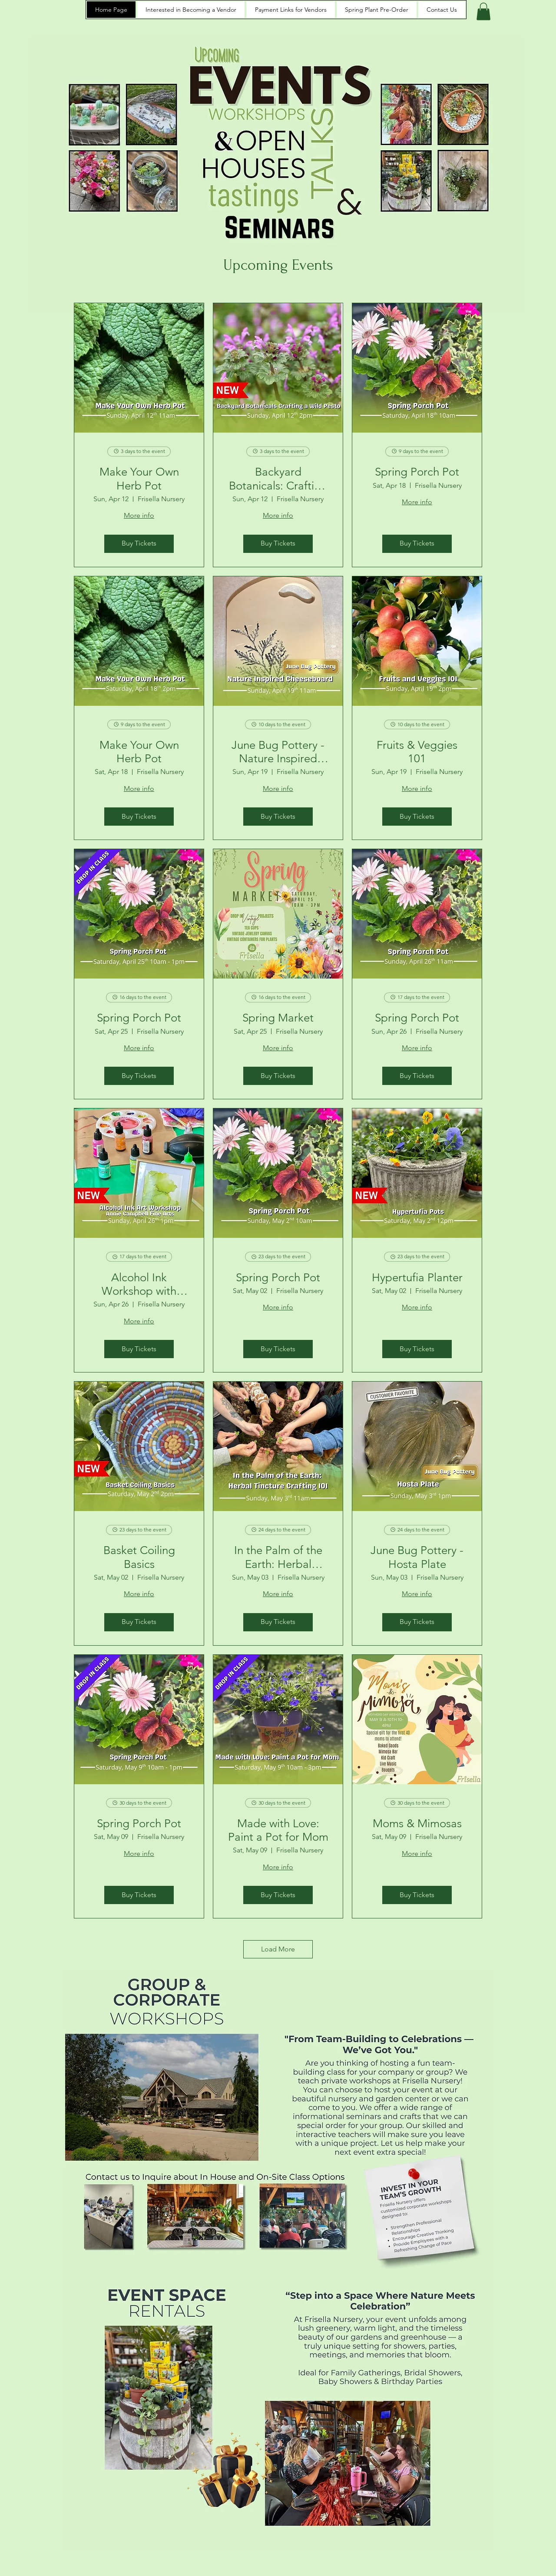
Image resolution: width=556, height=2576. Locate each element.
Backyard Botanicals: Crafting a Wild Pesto (278, 478)
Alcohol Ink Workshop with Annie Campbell (139, 1284)
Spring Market (278, 1018)
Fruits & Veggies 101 (417, 751)
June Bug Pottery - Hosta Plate (417, 1557)
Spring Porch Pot (417, 472)
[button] (483, 11)
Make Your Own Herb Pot (139, 478)
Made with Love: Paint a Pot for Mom (278, 1830)
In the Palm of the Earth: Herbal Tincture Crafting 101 (278, 1557)
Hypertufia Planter (417, 1277)
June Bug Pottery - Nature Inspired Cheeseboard (278, 751)
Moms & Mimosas (417, 1823)
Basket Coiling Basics (139, 1557)
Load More (278, 1949)
